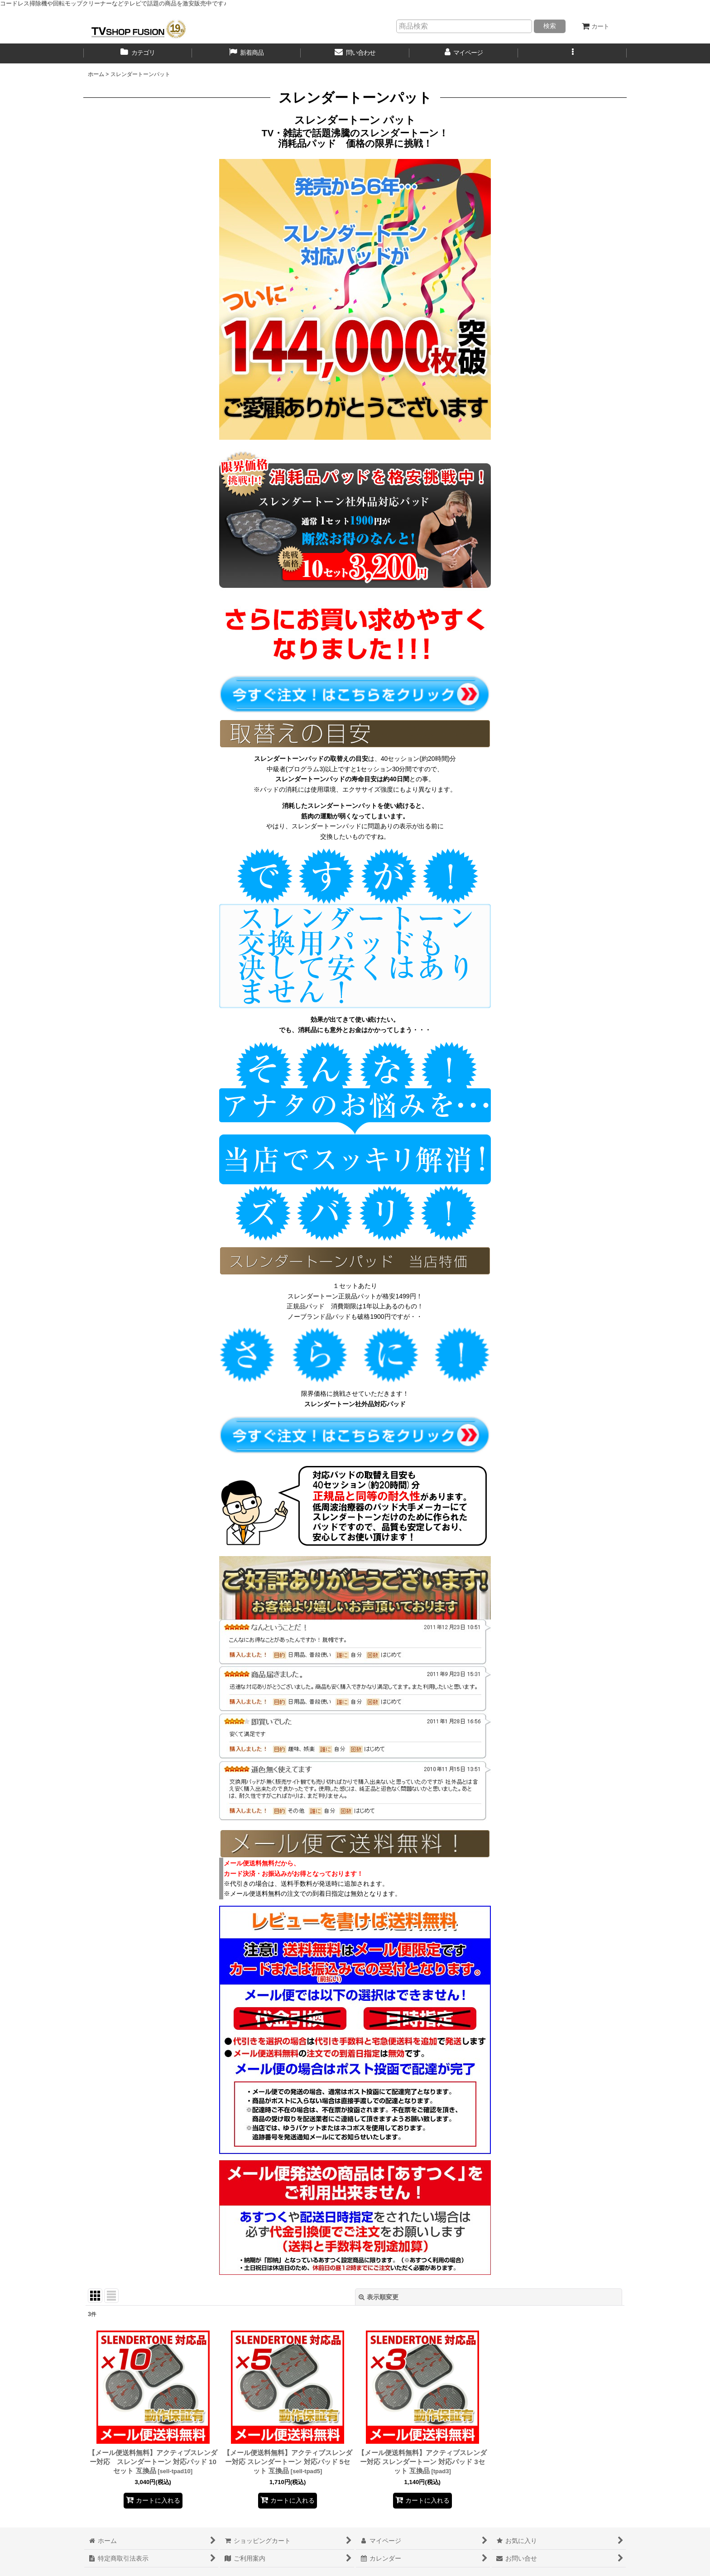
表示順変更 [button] (378, 2297)
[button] (572, 53)
